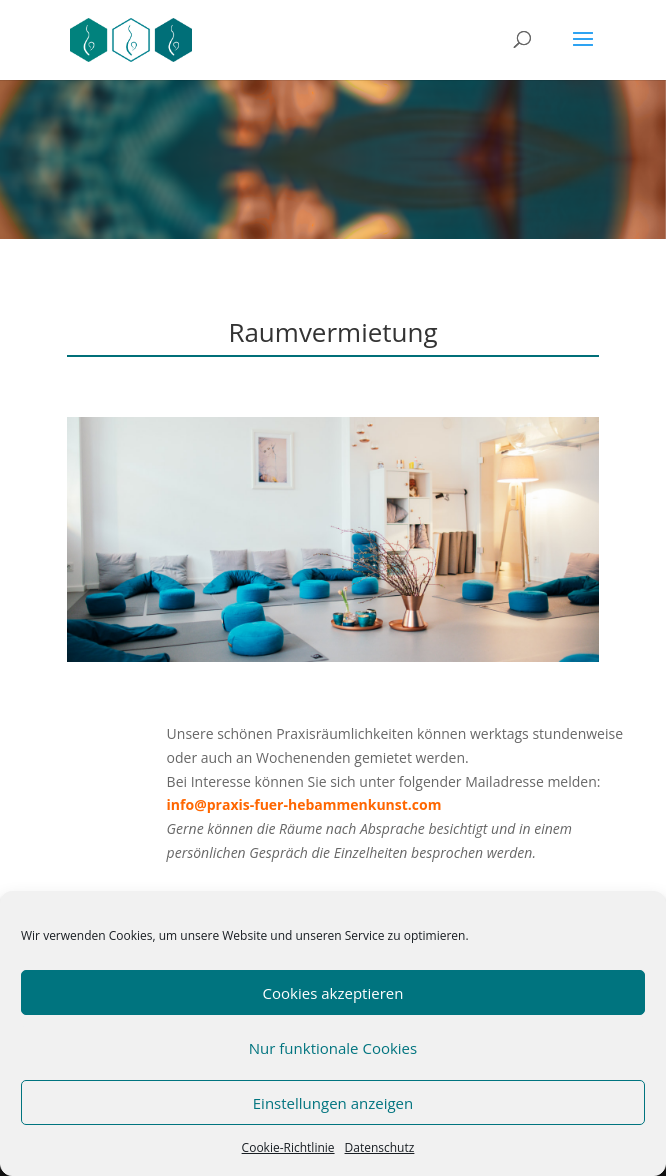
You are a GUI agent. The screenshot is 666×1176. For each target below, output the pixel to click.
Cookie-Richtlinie (288, 1147)
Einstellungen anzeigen (333, 1103)
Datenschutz (380, 1147)
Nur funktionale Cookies (333, 1048)
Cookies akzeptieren (333, 993)
